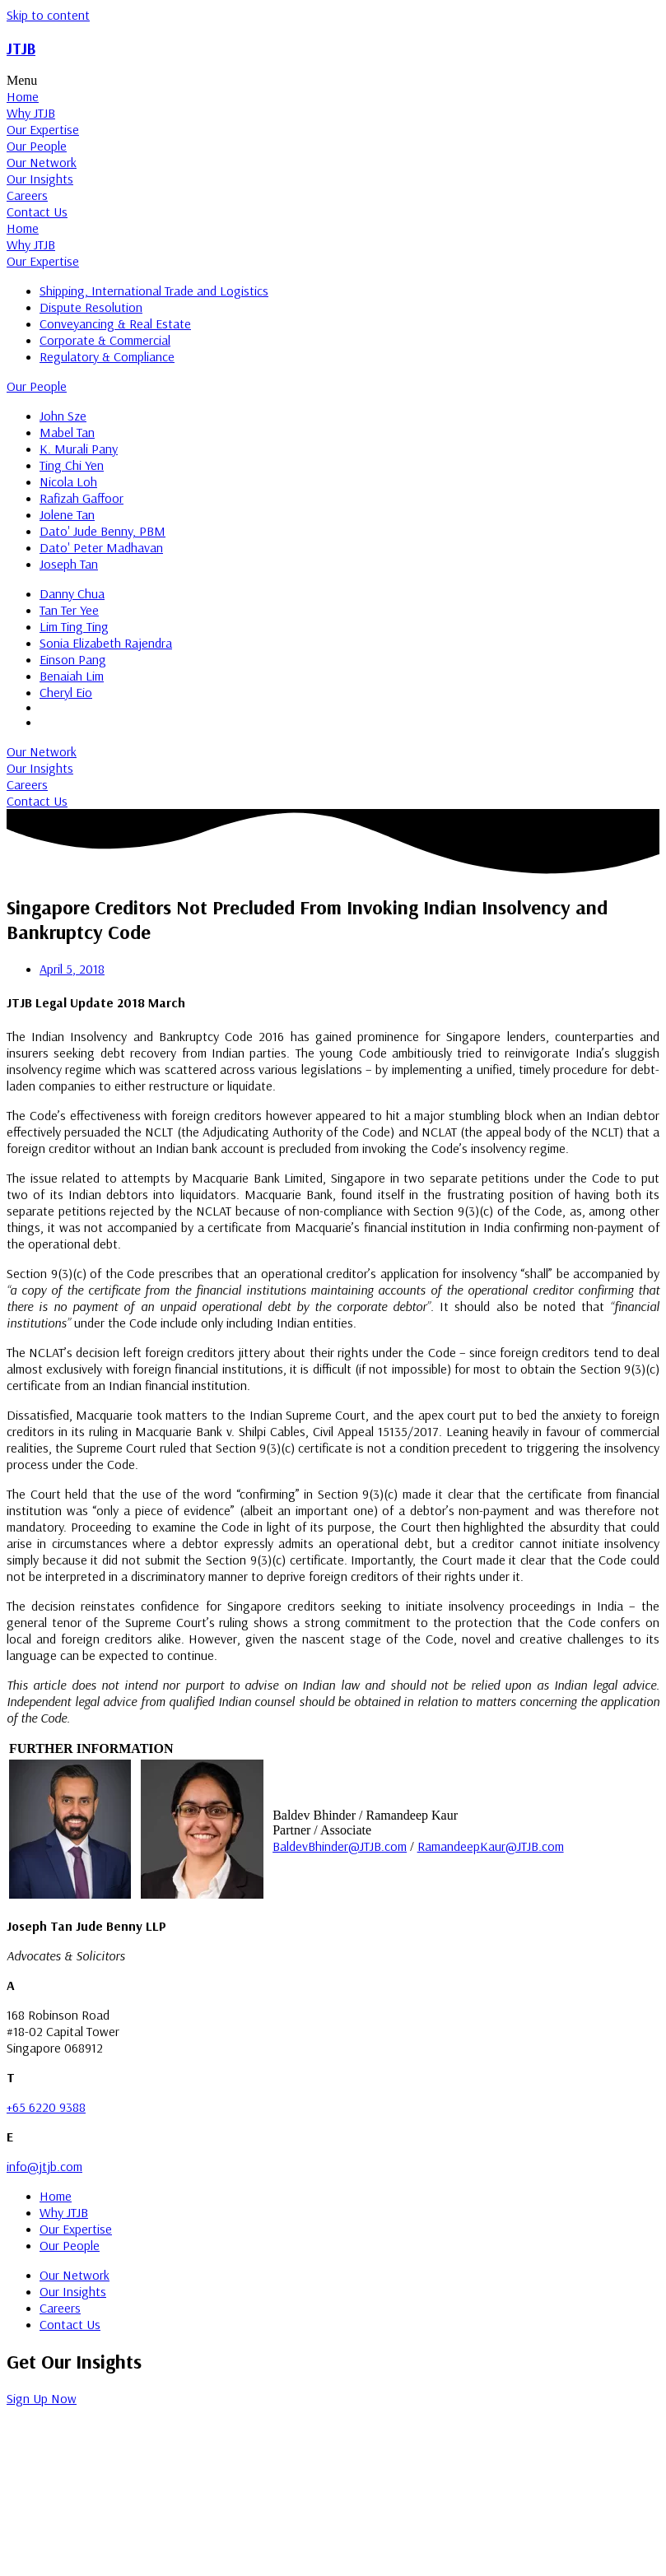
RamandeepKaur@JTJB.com (490, 1846)
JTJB (21, 48)
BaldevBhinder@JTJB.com (339, 1846)
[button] (333, 80)
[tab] (333, 96)
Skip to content (48, 15)
